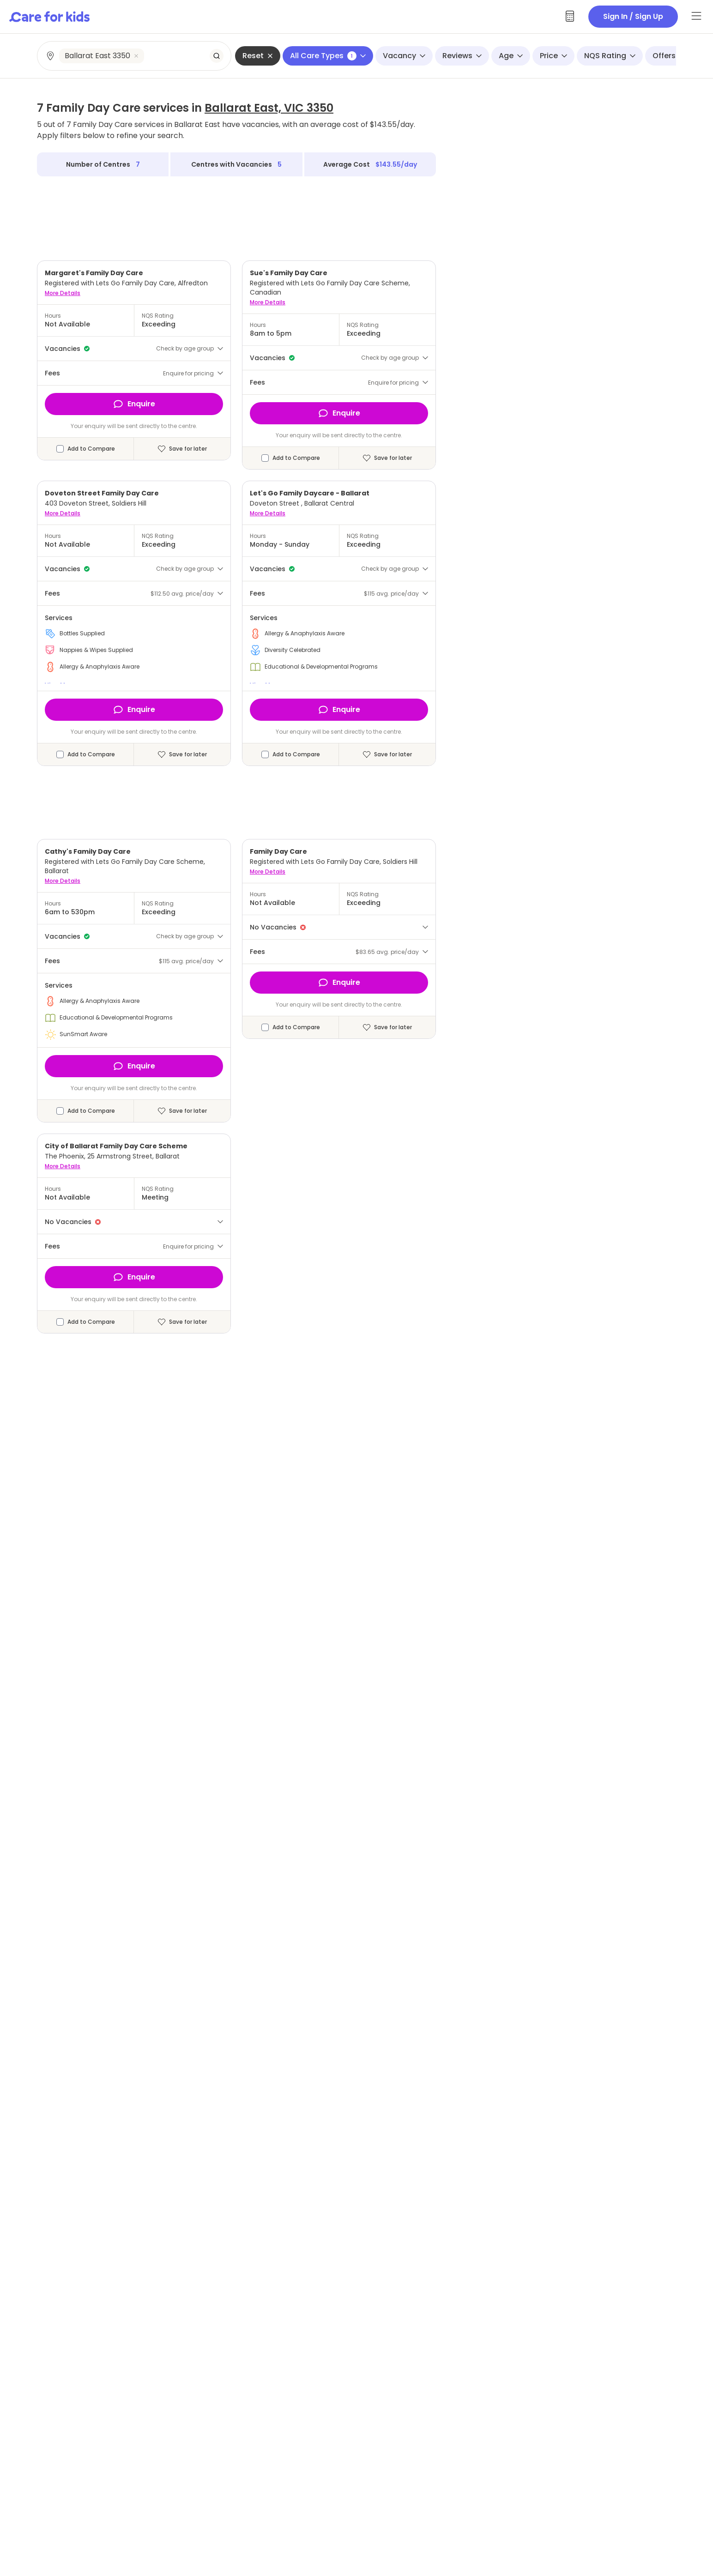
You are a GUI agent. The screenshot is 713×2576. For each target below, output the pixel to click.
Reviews (462, 55)
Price (553, 55)
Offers (669, 55)
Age (511, 55)
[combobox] (135, 55)
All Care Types (328, 55)
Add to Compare (91, 448)
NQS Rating (609, 55)
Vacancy (404, 55)
